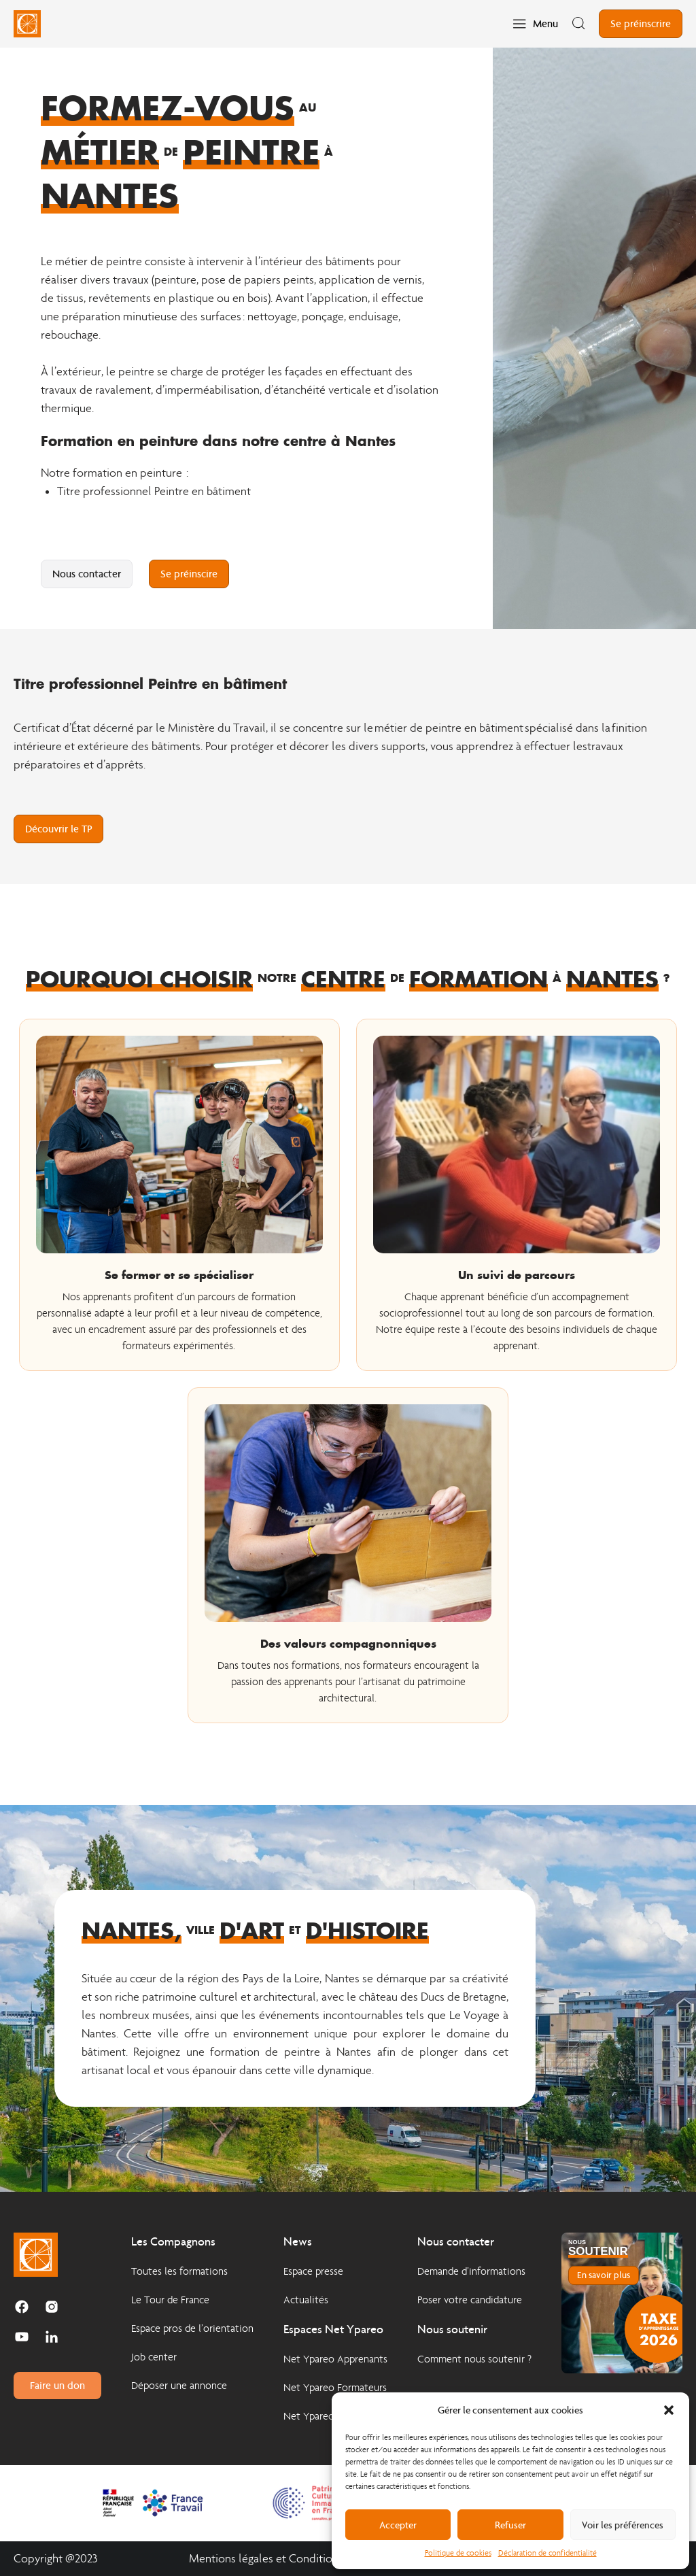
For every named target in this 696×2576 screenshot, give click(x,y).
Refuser (510, 2525)
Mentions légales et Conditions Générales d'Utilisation (323, 2559)
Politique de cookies (458, 2553)
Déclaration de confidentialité (547, 2553)
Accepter (398, 2525)
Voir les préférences (622, 2525)
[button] (669, 2410)
